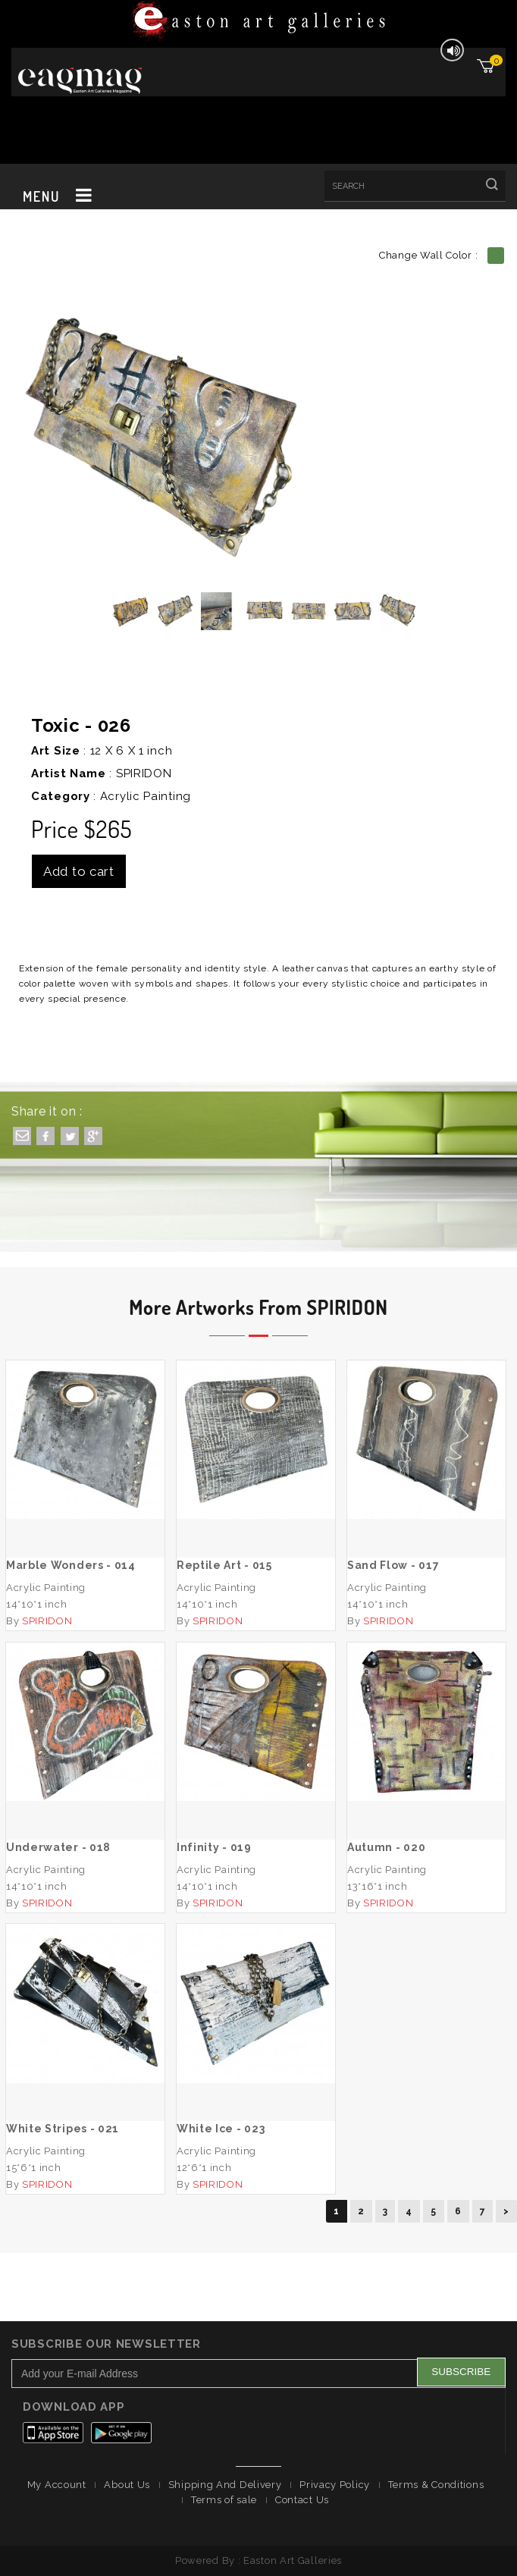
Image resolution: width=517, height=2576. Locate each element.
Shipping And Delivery (225, 2484)
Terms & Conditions (436, 2484)
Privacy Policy (334, 2484)
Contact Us (302, 2499)
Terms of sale (224, 2499)
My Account (56, 2484)
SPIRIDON (144, 773)
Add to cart (78, 871)
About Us (127, 2484)
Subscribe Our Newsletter (106, 2344)
